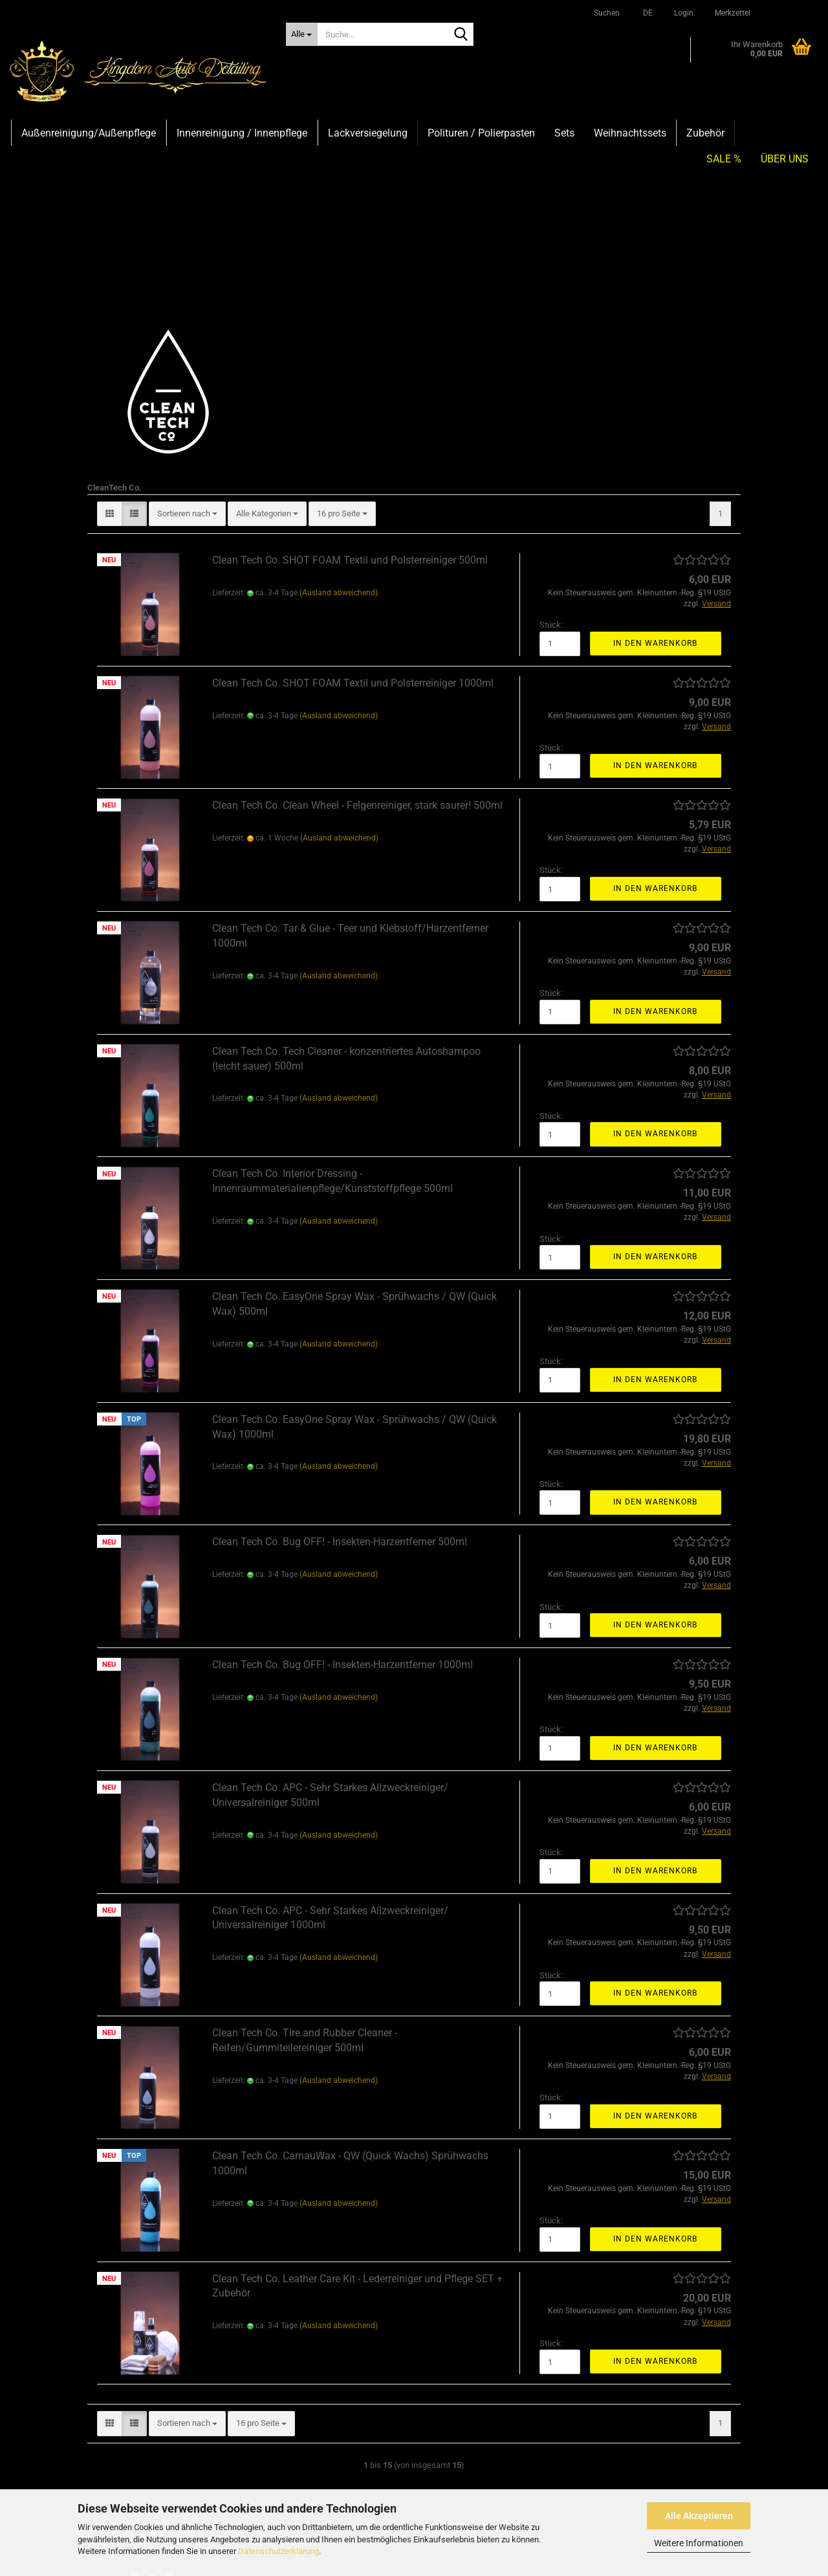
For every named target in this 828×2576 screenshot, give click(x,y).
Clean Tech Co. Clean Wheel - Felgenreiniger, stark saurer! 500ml (357, 650)
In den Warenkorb (655, 487)
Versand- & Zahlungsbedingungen (324, 2448)
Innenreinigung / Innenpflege (242, 133)
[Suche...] (302, 34)
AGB (272, 2469)
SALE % (723, 133)
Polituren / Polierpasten (481, 133)
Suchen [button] (607, 12)
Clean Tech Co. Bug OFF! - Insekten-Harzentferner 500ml (339, 1386)
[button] (645, 13)
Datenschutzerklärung (278, 2551)
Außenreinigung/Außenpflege (88, 133)
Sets (564, 133)
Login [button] (682, 12)
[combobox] (187, 358)
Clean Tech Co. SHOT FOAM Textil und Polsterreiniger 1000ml (353, 528)
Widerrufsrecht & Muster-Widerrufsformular (308, 2419)
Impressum (285, 2389)
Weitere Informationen (698, 2543)
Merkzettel (731, 12)
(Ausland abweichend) (339, 437)
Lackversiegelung (368, 133)
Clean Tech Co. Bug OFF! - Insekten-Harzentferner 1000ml (342, 1509)
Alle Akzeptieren (699, 2516)
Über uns (785, 133)
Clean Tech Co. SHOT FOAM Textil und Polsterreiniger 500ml (350, 405)
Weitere (610, 133)
